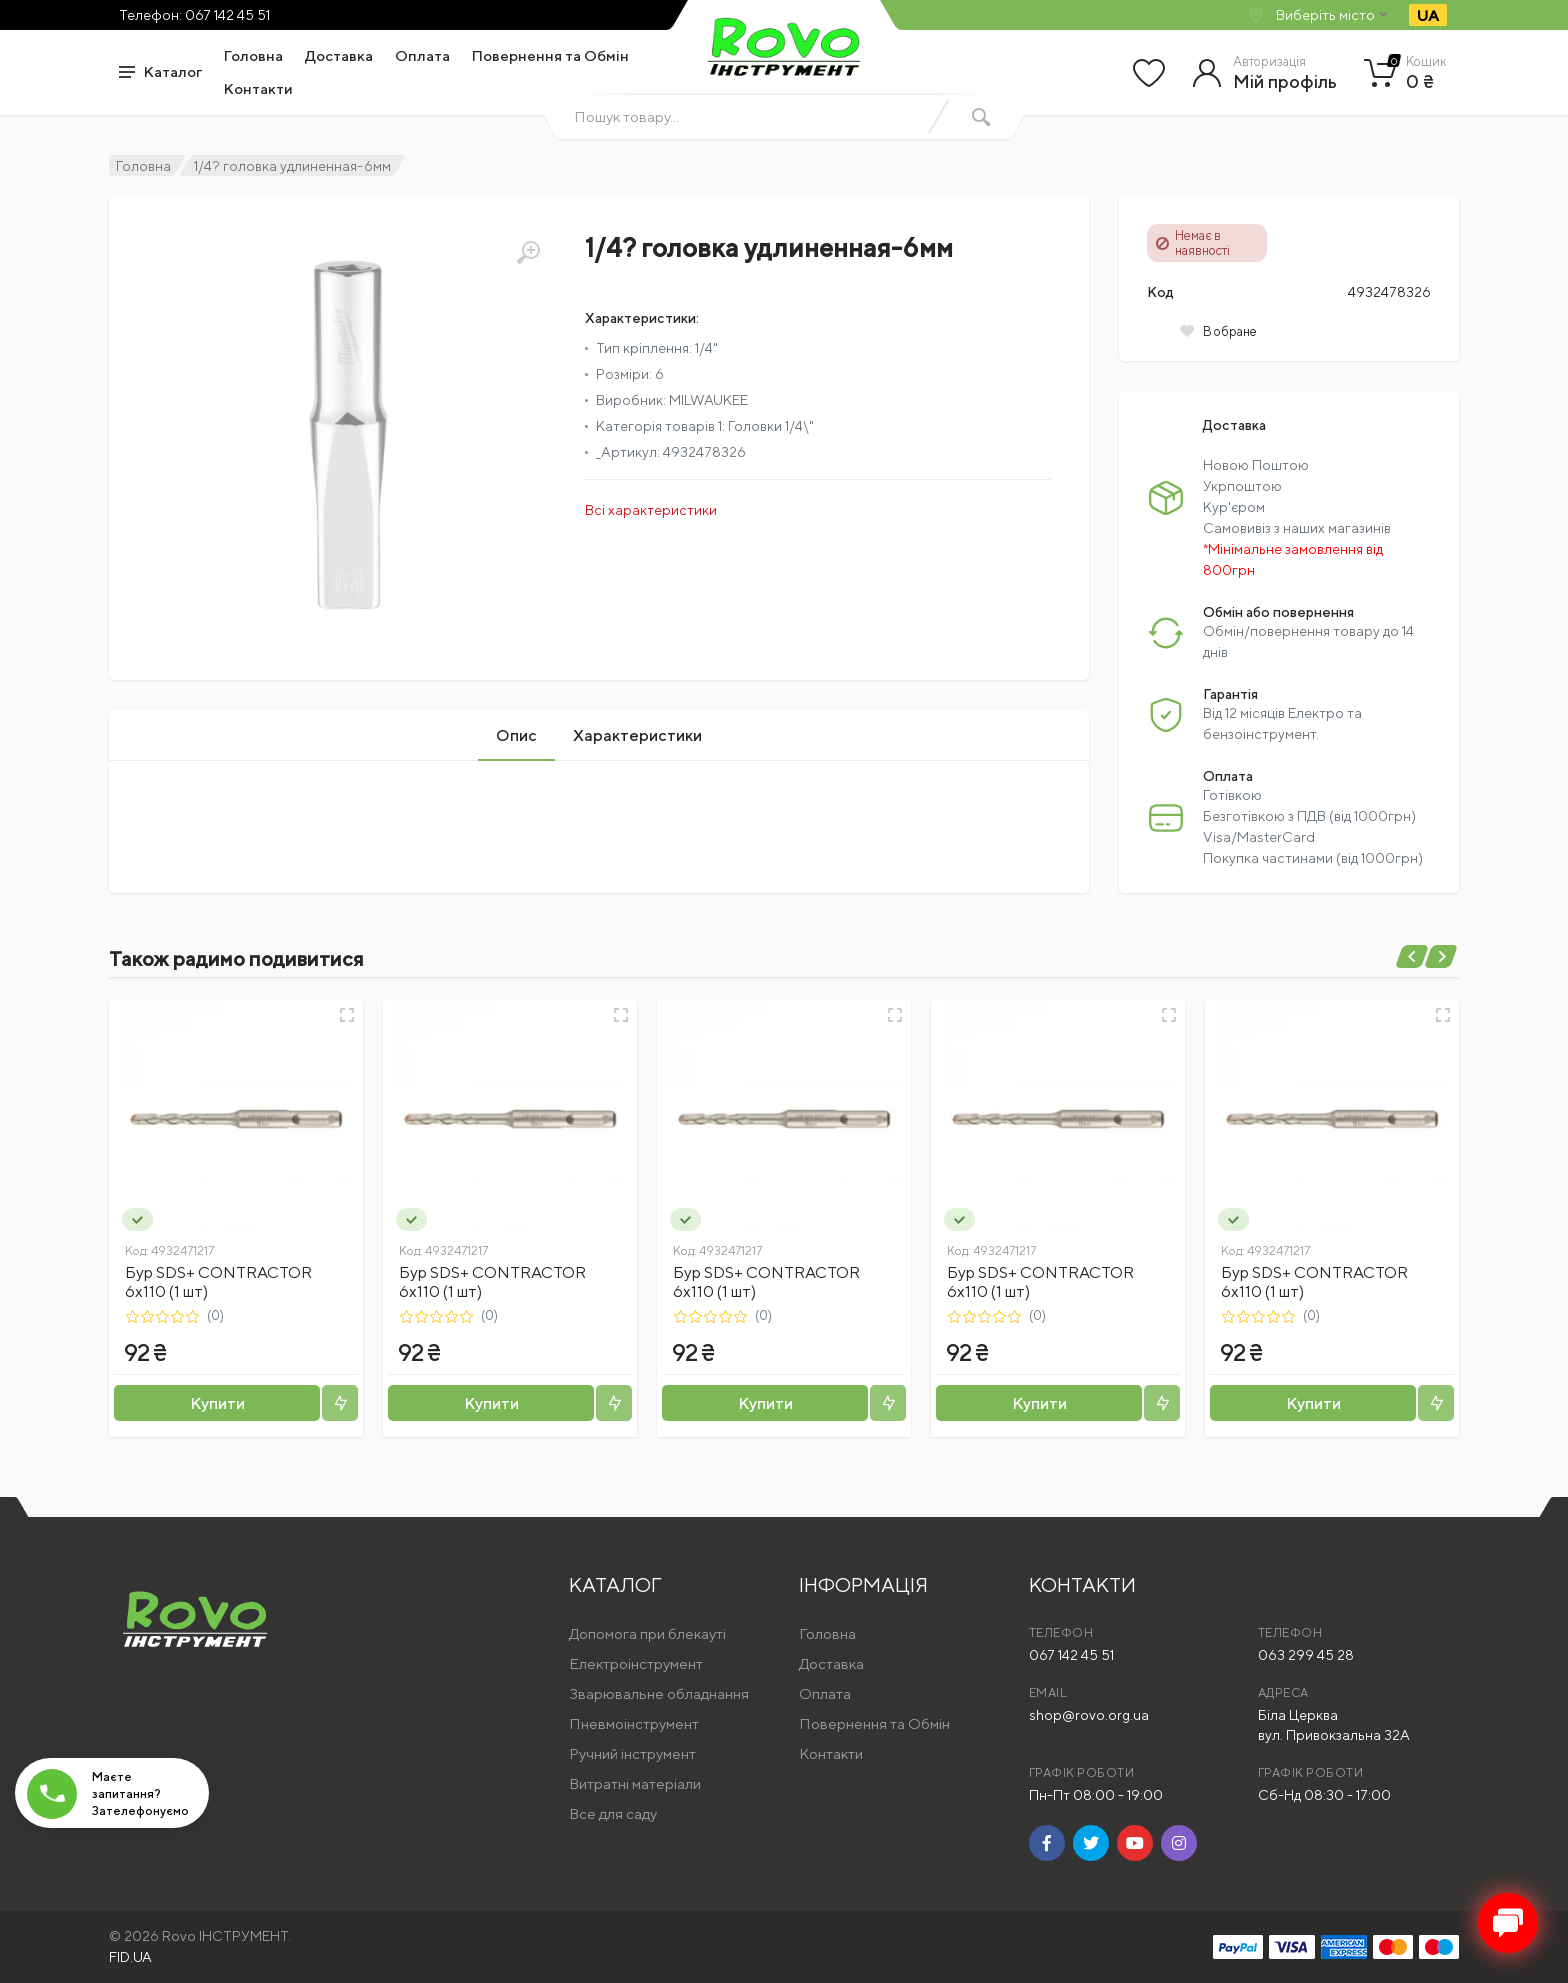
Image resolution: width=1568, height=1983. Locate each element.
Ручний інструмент (632, 1753)
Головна (253, 55)
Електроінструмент (636, 1663)
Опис (516, 735)
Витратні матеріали (635, 1783)
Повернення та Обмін (550, 55)
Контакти (258, 88)
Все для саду (613, 1813)
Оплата (422, 55)
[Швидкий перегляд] (347, 1015)
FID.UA (130, 1957)
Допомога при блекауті (647, 1633)
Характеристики (637, 735)
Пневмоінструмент (634, 1723)
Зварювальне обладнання (659, 1693)
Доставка (339, 55)
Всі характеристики (651, 510)
